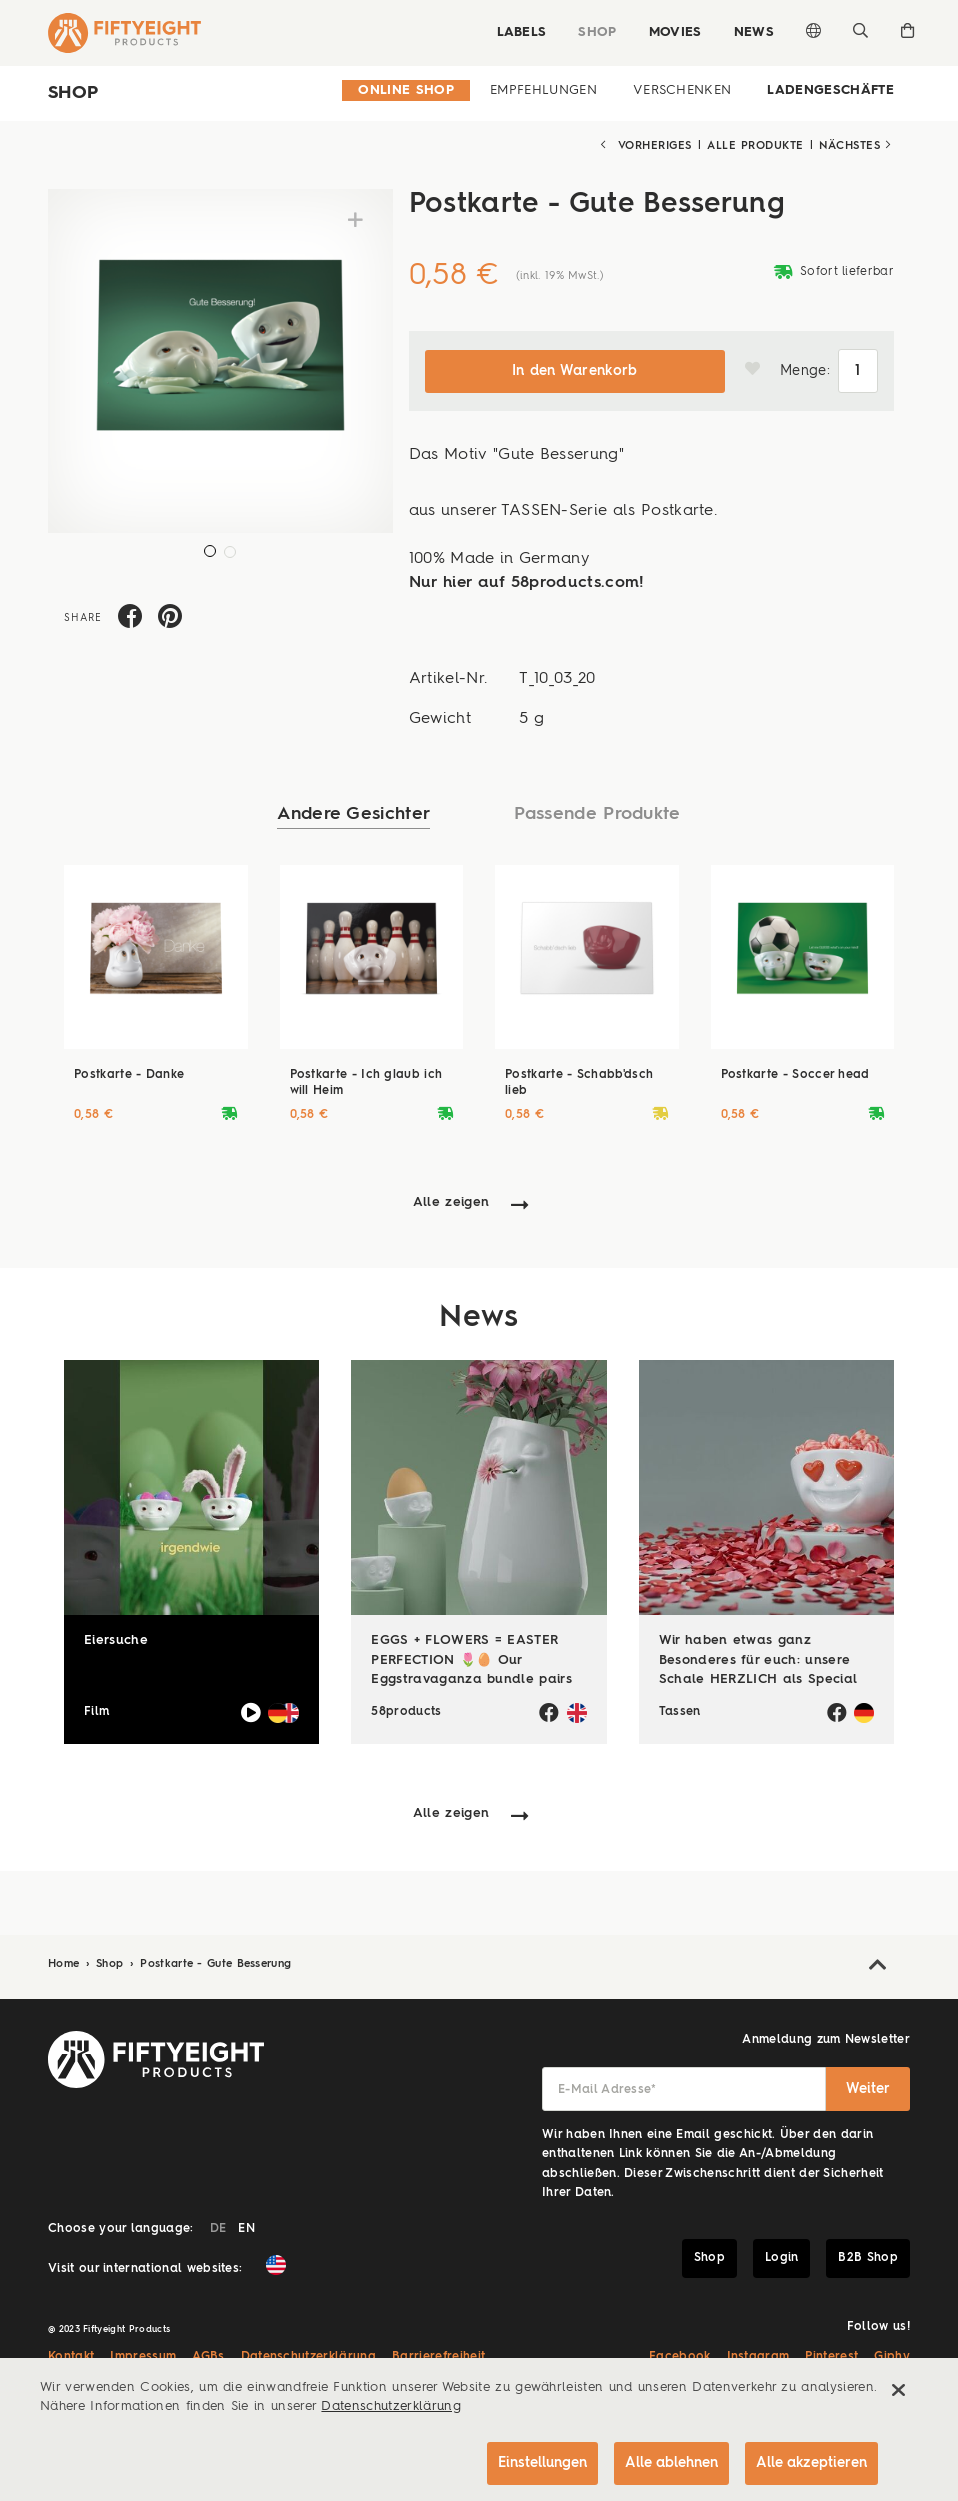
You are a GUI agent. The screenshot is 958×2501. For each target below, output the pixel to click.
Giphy (892, 2357)
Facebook (680, 2357)
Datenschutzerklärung (309, 2357)
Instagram (758, 2357)
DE (218, 2229)
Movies (675, 32)
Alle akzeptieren (811, 2463)
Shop (597, 32)
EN (246, 2229)
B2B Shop (868, 2258)
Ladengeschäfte (830, 90)
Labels (521, 32)
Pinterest (831, 2357)
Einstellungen (542, 2463)
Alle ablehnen (671, 2463)
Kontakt (71, 2357)
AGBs (208, 2357)
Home (66, 1964)
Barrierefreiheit (438, 2357)
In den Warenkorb (575, 371)
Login (782, 2258)
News (754, 32)
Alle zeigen (451, 1202)
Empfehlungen (543, 90)
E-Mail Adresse (607, 2090)
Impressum (143, 2357)
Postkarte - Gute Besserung (215, 1964)
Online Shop (406, 90)
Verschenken (682, 90)
